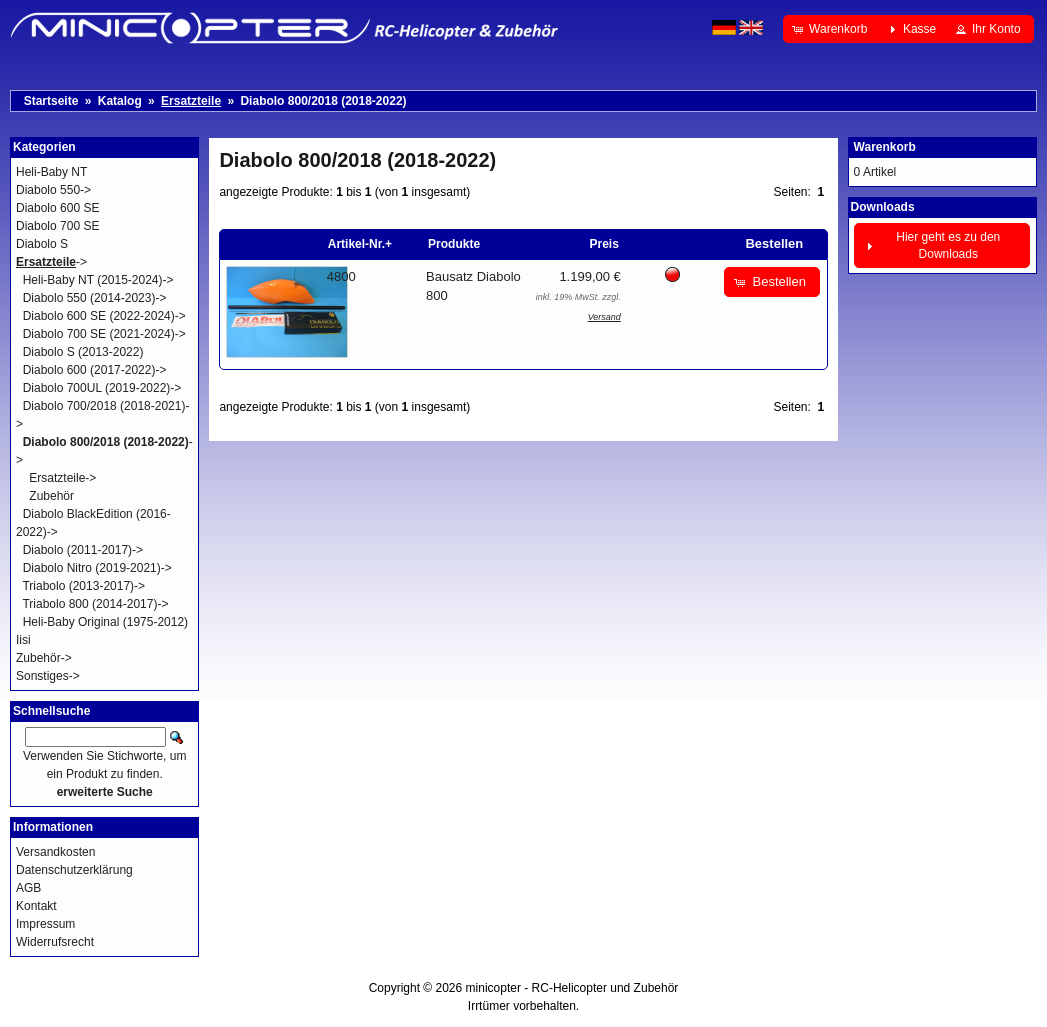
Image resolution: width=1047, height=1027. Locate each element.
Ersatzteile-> (62, 478)
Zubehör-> (44, 658)
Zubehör (51, 496)
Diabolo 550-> (53, 190)
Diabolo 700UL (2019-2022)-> (102, 388)
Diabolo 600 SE (57, 208)
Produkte (454, 244)
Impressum (45, 924)
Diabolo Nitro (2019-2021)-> (97, 568)
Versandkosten (55, 852)
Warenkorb (885, 147)
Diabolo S (42, 244)
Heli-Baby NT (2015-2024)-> (98, 280)
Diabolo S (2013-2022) (83, 352)
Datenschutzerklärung (74, 870)
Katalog (120, 101)
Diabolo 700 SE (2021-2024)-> (104, 334)
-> (51, 262)
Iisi (23, 640)
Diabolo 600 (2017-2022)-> (95, 370)
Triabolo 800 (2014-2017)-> (95, 604)
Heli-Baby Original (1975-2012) (105, 622)
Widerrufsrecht (55, 942)
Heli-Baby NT (51, 172)
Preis (603, 244)
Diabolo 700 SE (57, 226)
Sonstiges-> (48, 676)
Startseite (51, 101)
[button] (831, 29)
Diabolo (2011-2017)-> (83, 550)
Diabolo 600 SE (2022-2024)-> (104, 316)
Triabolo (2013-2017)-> (83, 586)
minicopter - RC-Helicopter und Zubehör (572, 988)
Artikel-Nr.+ (360, 244)
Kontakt (36, 906)
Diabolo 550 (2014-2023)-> (95, 298)
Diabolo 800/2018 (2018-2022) (323, 101)
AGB (28, 888)
